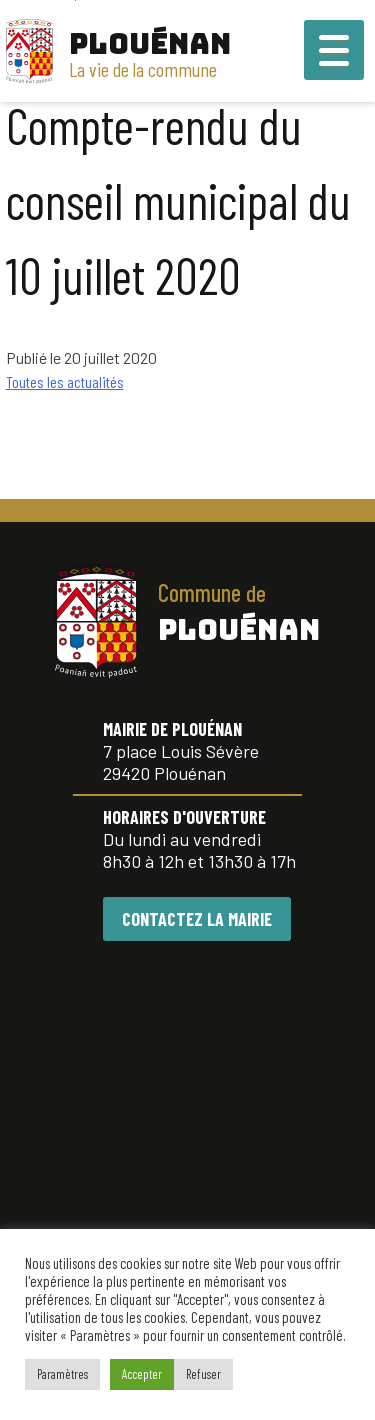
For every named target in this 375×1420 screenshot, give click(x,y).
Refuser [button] (203, 1374)
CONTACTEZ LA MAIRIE (197, 919)
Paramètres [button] (62, 1374)
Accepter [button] (142, 1374)
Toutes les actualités (65, 381)
